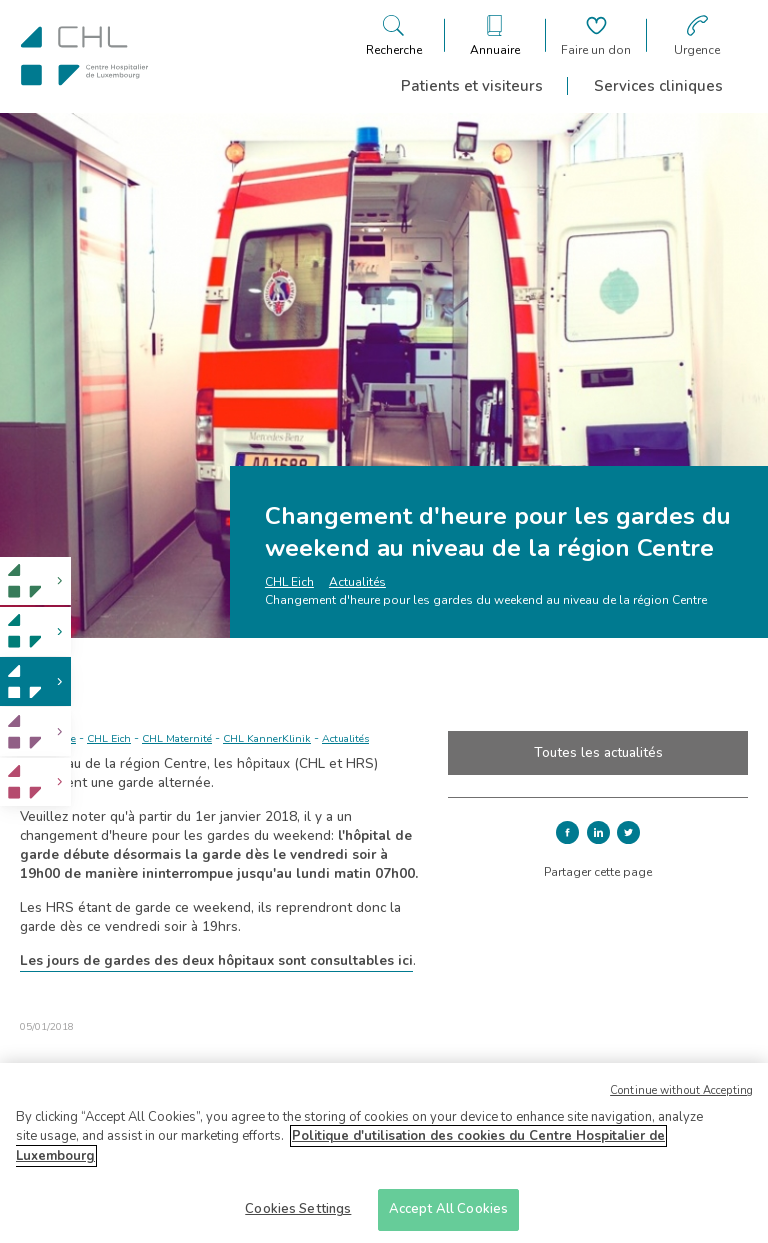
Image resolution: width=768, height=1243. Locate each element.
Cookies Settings (298, 1217)
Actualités (357, 582)
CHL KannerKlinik (267, 738)
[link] (35, 581)
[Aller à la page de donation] (596, 35)
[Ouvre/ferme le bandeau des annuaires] (495, 35)
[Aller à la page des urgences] (697, 35)
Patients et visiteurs (472, 86)
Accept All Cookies (448, 1217)
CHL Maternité (177, 738)
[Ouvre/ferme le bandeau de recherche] (394, 35)
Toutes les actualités (598, 752)
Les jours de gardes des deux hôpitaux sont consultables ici (216, 960)
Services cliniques (658, 86)
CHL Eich (289, 582)
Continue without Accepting (681, 1097)
